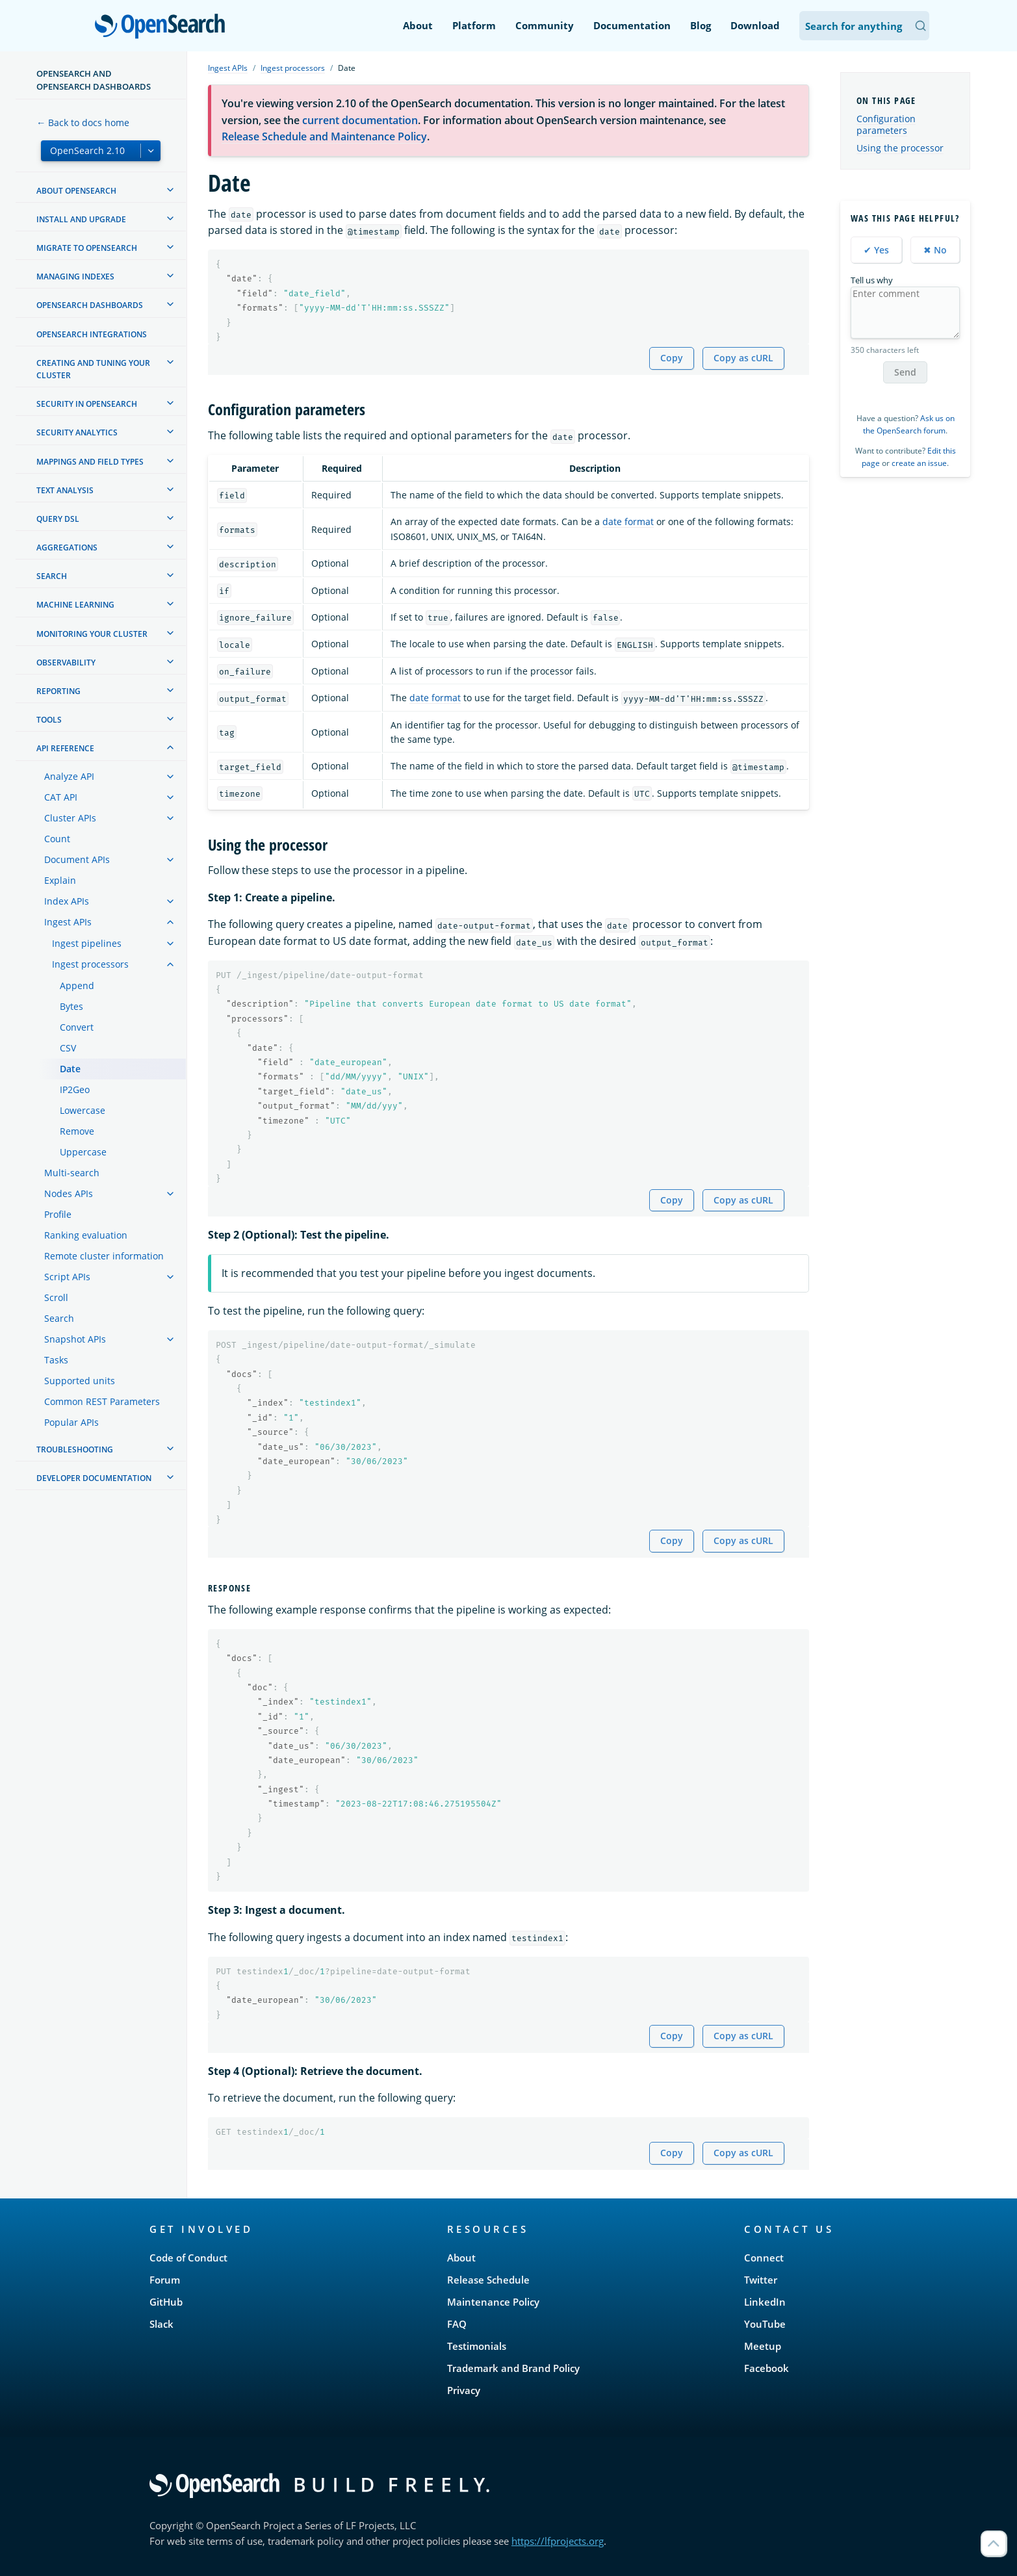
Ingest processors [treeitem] (90, 964)
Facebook (766, 2368)
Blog (700, 25)
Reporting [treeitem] (58, 691)
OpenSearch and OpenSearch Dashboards (93, 80)
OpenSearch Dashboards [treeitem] (89, 305)
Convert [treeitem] (77, 1027)
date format (628, 521)
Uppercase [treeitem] (83, 1152)
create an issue (919, 463)
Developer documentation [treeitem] (93, 1478)
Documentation (632, 25)
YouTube (765, 2323)
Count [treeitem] (57, 838)
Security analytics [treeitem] (77, 432)
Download (755, 25)
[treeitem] (170, 189)
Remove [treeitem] (77, 1131)
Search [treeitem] (51, 576)
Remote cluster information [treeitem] (104, 1256)
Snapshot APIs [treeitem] (75, 1339)
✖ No (935, 250)
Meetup (762, 2345)
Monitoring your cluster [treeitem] (92, 633)
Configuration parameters (886, 124)
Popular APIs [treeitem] (71, 1422)
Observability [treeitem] (66, 662)
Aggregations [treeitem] (66, 547)
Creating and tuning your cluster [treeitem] (93, 369)
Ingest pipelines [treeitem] (87, 943)
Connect (764, 2257)
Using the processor (900, 148)
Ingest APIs (228, 67)
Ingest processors (293, 67)
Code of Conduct (188, 2257)
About (418, 25)
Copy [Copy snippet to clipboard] (671, 358)
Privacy (463, 2390)
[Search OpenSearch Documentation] (864, 25)
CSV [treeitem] (68, 1048)
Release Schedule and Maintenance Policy (324, 136)
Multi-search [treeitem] (71, 1172)
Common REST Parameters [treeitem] (102, 1401)
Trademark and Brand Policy (513, 2368)
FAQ (457, 2323)
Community (544, 25)
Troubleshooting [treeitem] (74, 1449)
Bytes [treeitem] (71, 1006)
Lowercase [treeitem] (82, 1110)
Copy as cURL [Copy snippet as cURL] (743, 358)
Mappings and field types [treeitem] (90, 461)
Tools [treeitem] (49, 719)
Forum (164, 2279)
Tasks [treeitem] (56, 1360)
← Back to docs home (82, 122)
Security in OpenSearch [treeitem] (86, 403)
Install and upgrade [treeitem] (81, 219)
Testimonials (476, 2345)
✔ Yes (876, 250)
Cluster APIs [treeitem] (70, 818)
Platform (474, 25)
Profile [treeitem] (57, 1214)
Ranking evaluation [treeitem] (85, 1235)
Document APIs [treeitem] (77, 859)
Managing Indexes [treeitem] (75, 276)
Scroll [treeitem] (56, 1297)
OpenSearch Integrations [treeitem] (91, 334)
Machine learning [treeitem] (75, 604)
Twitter (760, 2279)
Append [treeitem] (77, 985)
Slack (161, 2323)
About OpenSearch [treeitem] (76, 190)
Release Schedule (488, 2279)
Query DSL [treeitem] (57, 518)
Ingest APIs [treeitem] (68, 922)
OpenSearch (163, 27)
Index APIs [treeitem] (66, 901)
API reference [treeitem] (65, 748)
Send (905, 372)
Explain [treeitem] (60, 880)
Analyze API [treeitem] (69, 776)
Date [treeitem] (70, 1069)
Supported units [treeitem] (79, 1380)
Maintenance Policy (493, 2301)
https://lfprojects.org (557, 2540)
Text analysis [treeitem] (65, 490)
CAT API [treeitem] (60, 797)
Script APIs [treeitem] (67, 1276)
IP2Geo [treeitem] (75, 1089)
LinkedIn (765, 2301)
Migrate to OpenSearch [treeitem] (86, 247)
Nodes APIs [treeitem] (68, 1193)
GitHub (166, 2301)
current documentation (360, 120)
